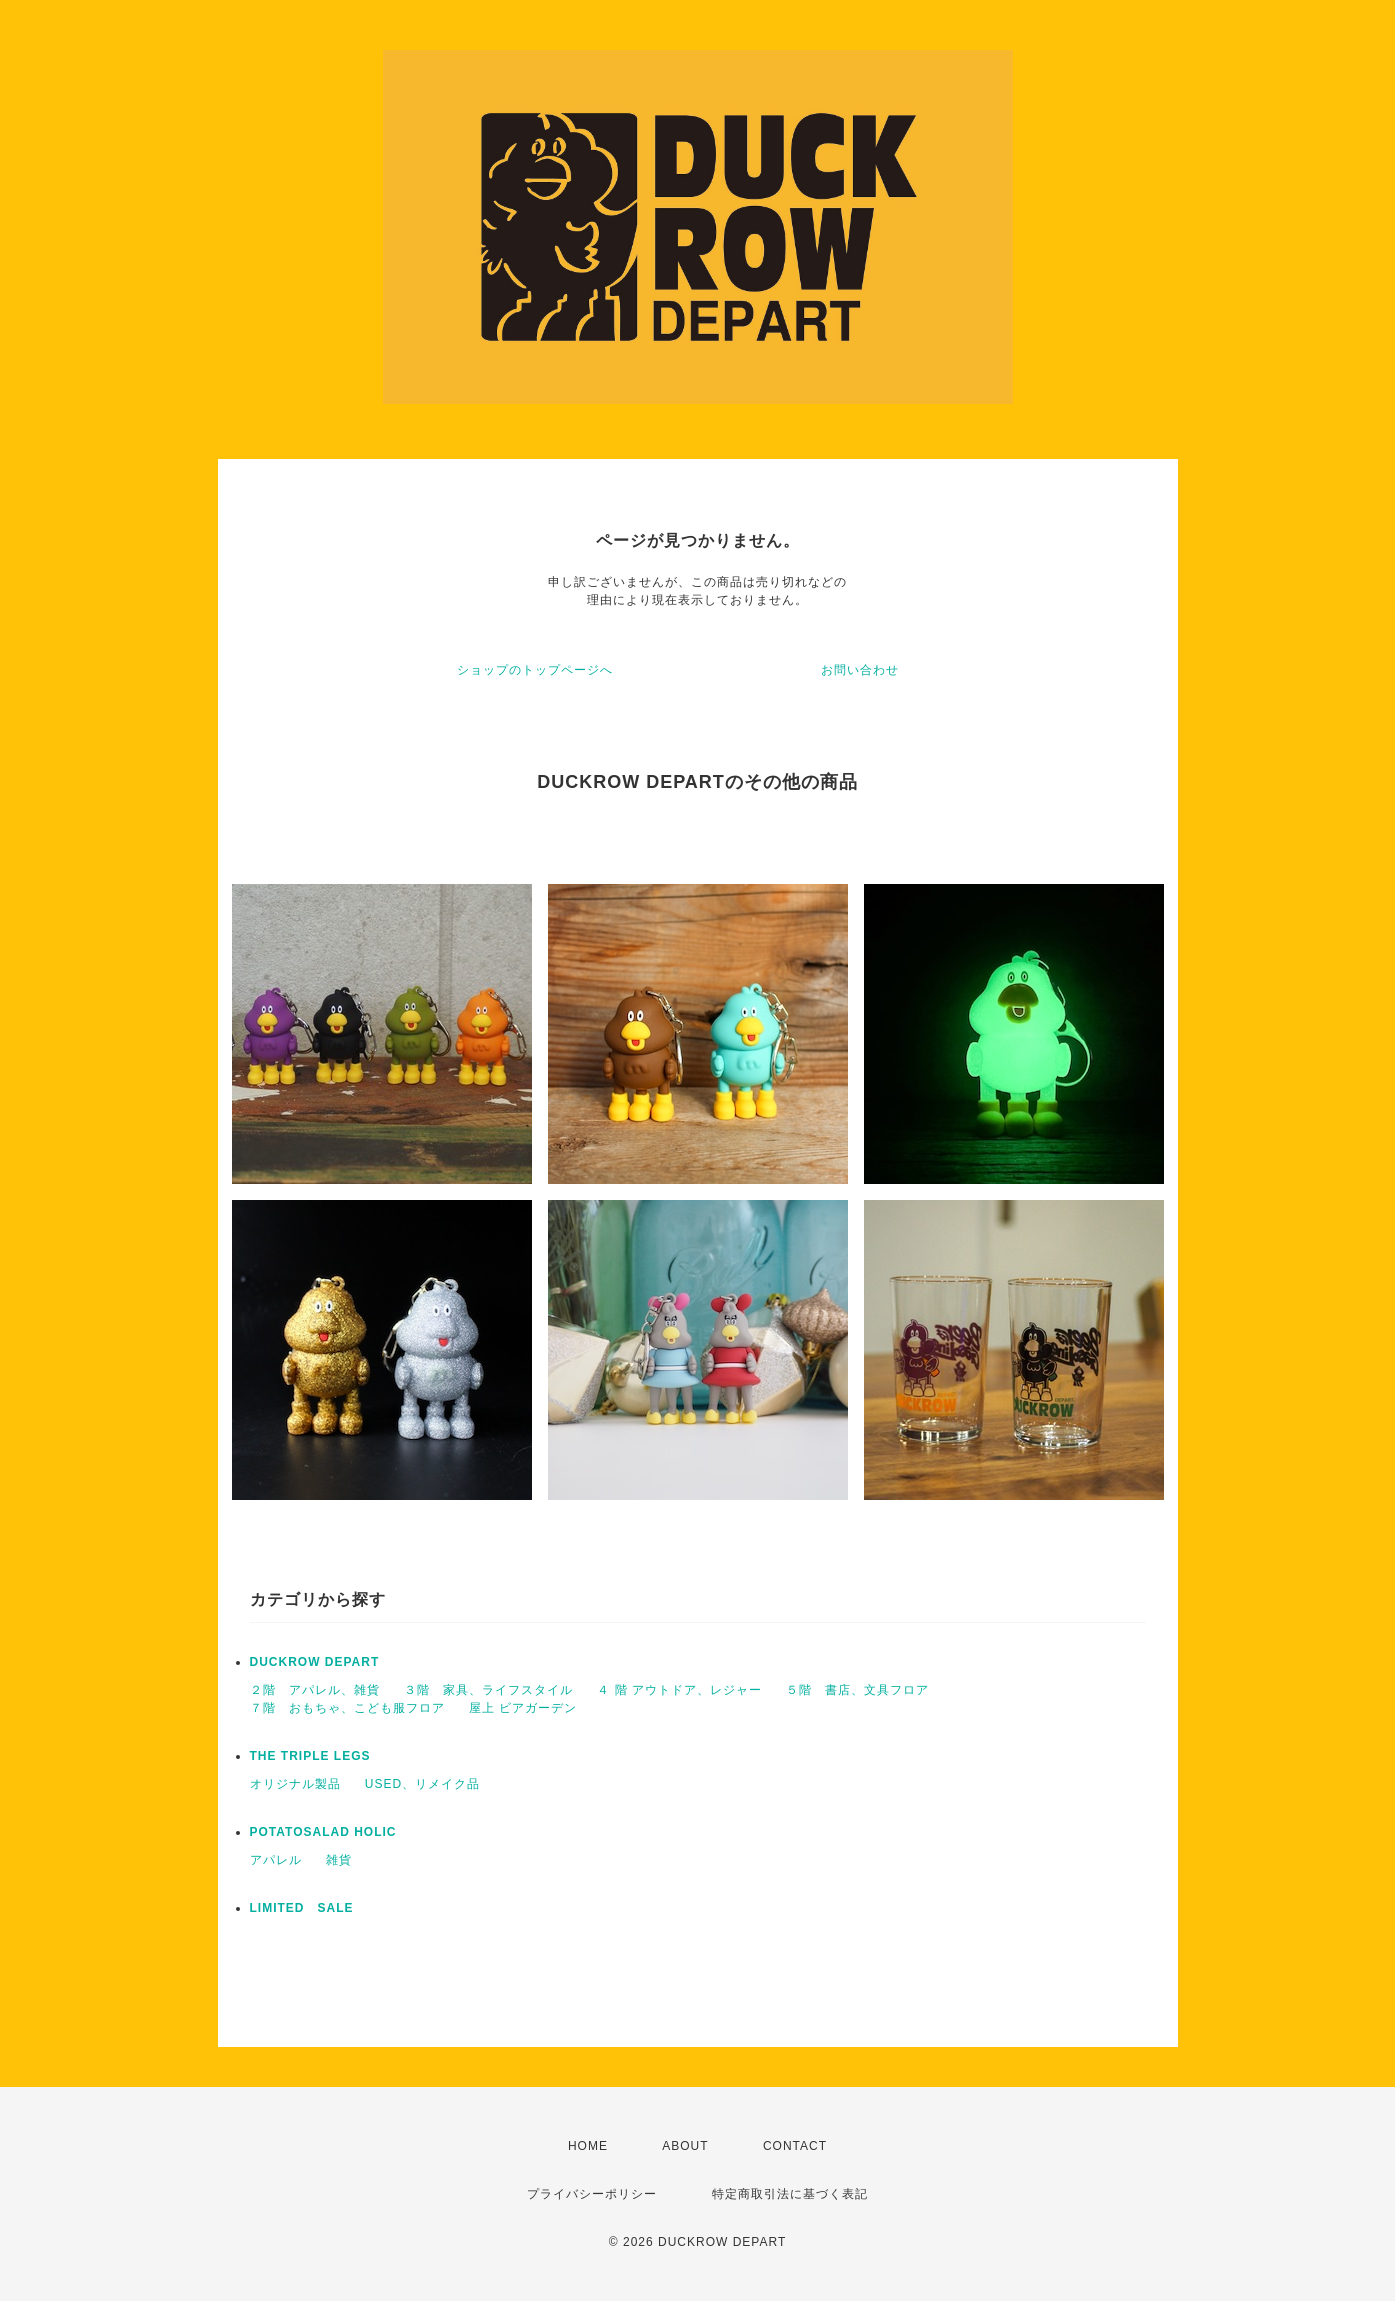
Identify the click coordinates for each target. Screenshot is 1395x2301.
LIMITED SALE (302, 1908)
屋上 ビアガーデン (523, 1708)
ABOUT (685, 2146)
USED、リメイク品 (422, 1784)
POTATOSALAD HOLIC (323, 1832)
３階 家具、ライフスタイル (488, 1690)
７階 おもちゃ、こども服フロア (347, 1708)
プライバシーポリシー (592, 2194)
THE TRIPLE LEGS (310, 1756)
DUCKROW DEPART (315, 1662)
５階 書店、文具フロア (857, 1690)
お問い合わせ (860, 670)
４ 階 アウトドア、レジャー (679, 1690)
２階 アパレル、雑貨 (315, 1690)
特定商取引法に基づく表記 (790, 2194)
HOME (588, 2146)
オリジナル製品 (295, 1784)
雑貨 (339, 1860)
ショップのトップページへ (535, 670)
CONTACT (795, 2146)
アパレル (276, 1860)
